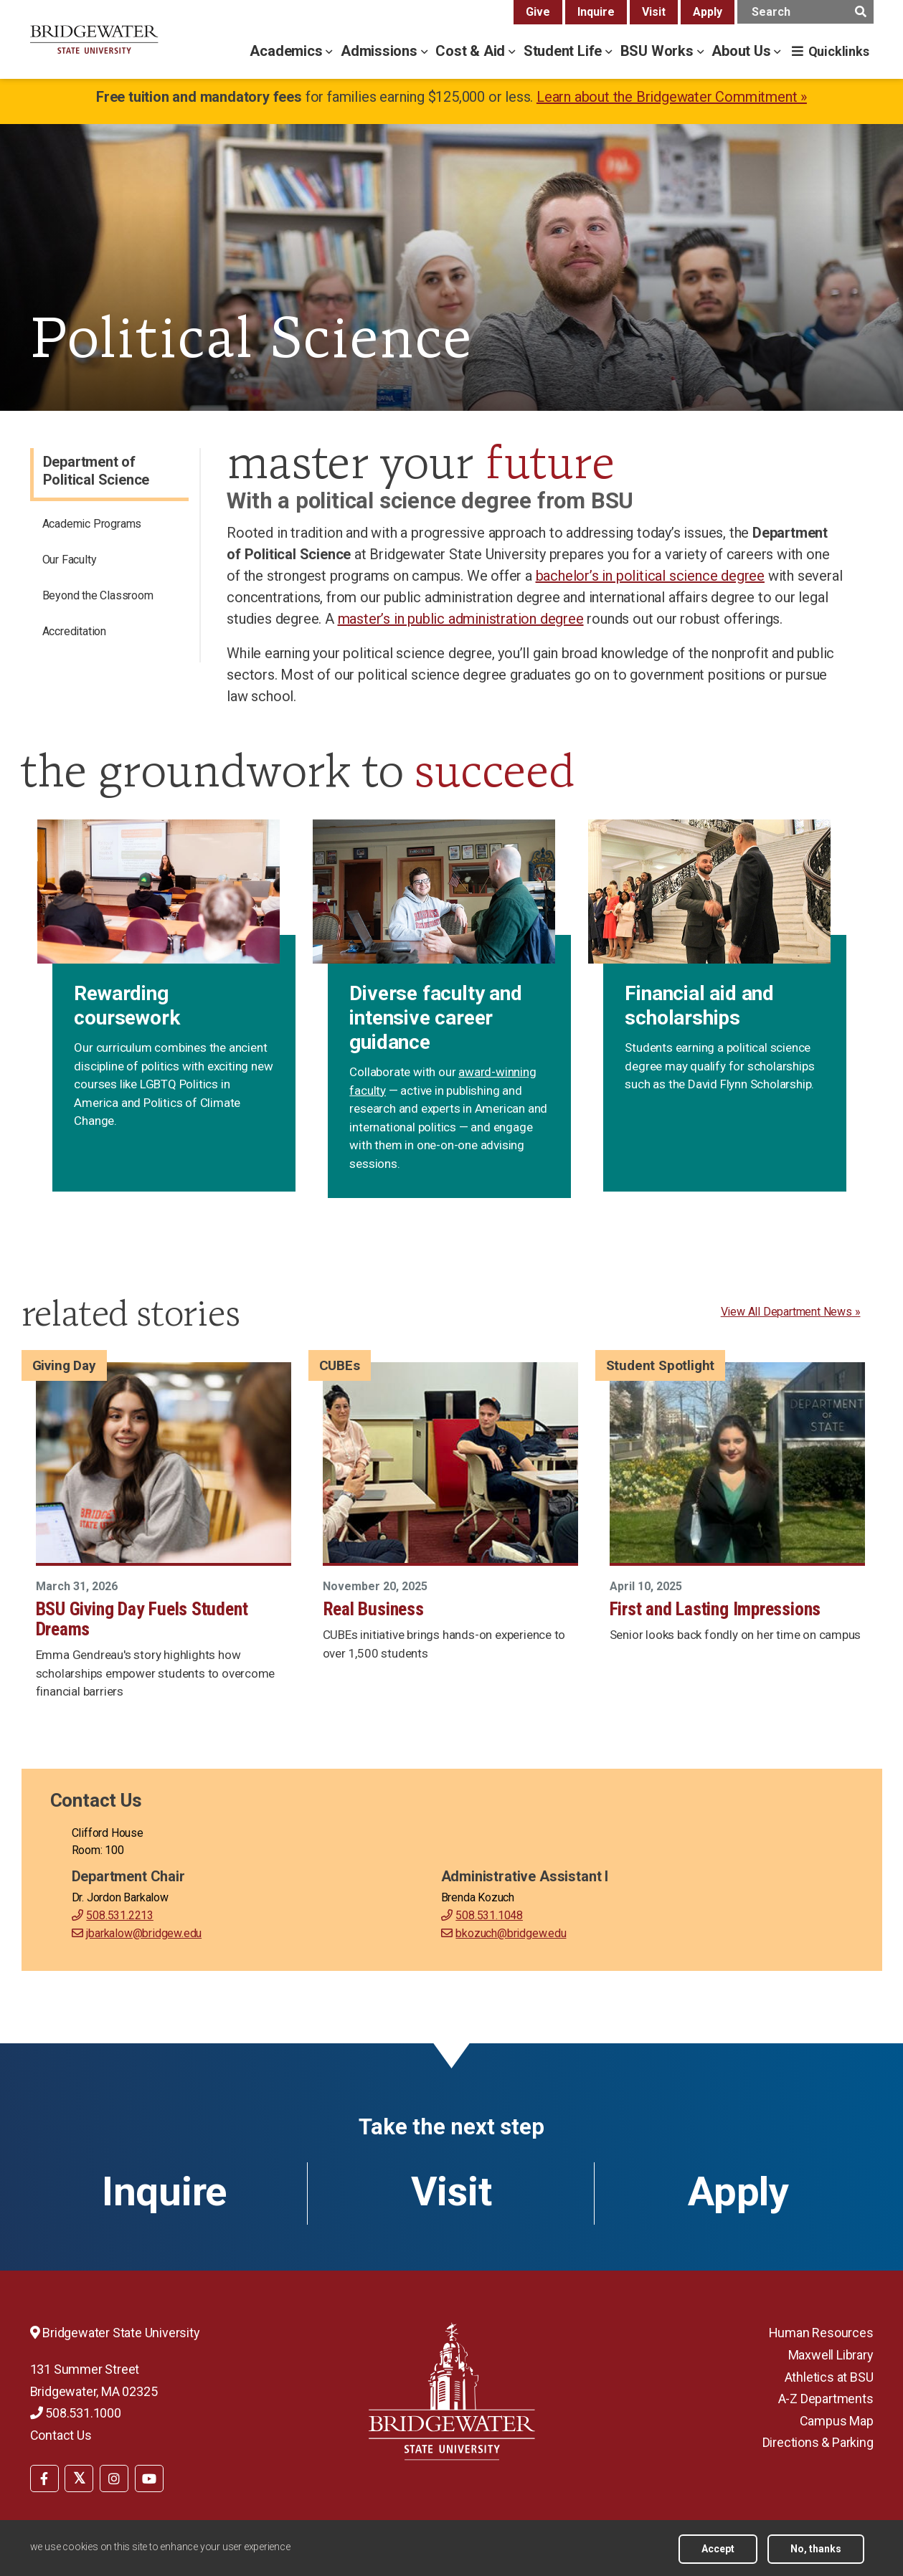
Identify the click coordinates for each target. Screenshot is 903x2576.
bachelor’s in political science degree (650, 575)
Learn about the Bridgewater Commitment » (671, 96)
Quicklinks (838, 51)
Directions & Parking (818, 2442)
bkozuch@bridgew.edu (510, 1933)
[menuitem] (111, 526)
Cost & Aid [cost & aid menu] (472, 51)
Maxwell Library (831, 2354)
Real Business (373, 1609)
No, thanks (815, 2548)
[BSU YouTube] (149, 2478)
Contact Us (61, 2435)
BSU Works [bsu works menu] (658, 51)
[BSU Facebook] (44, 2478)
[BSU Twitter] (79, 2478)
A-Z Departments (826, 2398)
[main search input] (805, 12)
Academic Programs (92, 524)
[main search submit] (861, 12)
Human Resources (821, 2332)
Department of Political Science (96, 470)
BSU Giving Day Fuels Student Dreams (142, 1619)
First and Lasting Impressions (715, 1609)
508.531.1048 (489, 1915)
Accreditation (74, 631)
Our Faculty (69, 559)
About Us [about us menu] (742, 51)
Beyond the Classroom (97, 595)
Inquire (596, 12)
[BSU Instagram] (114, 2478)
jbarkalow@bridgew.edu (144, 1933)
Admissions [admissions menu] (381, 51)
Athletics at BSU (829, 2377)
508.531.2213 (119, 1915)
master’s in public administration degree (461, 618)
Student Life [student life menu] (564, 51)
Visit (654, 12)
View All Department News (786, 1311)
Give (538, 12)
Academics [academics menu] (288, 51)
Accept (717, 2548)
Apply (707, 12)
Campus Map (837, 2420)
